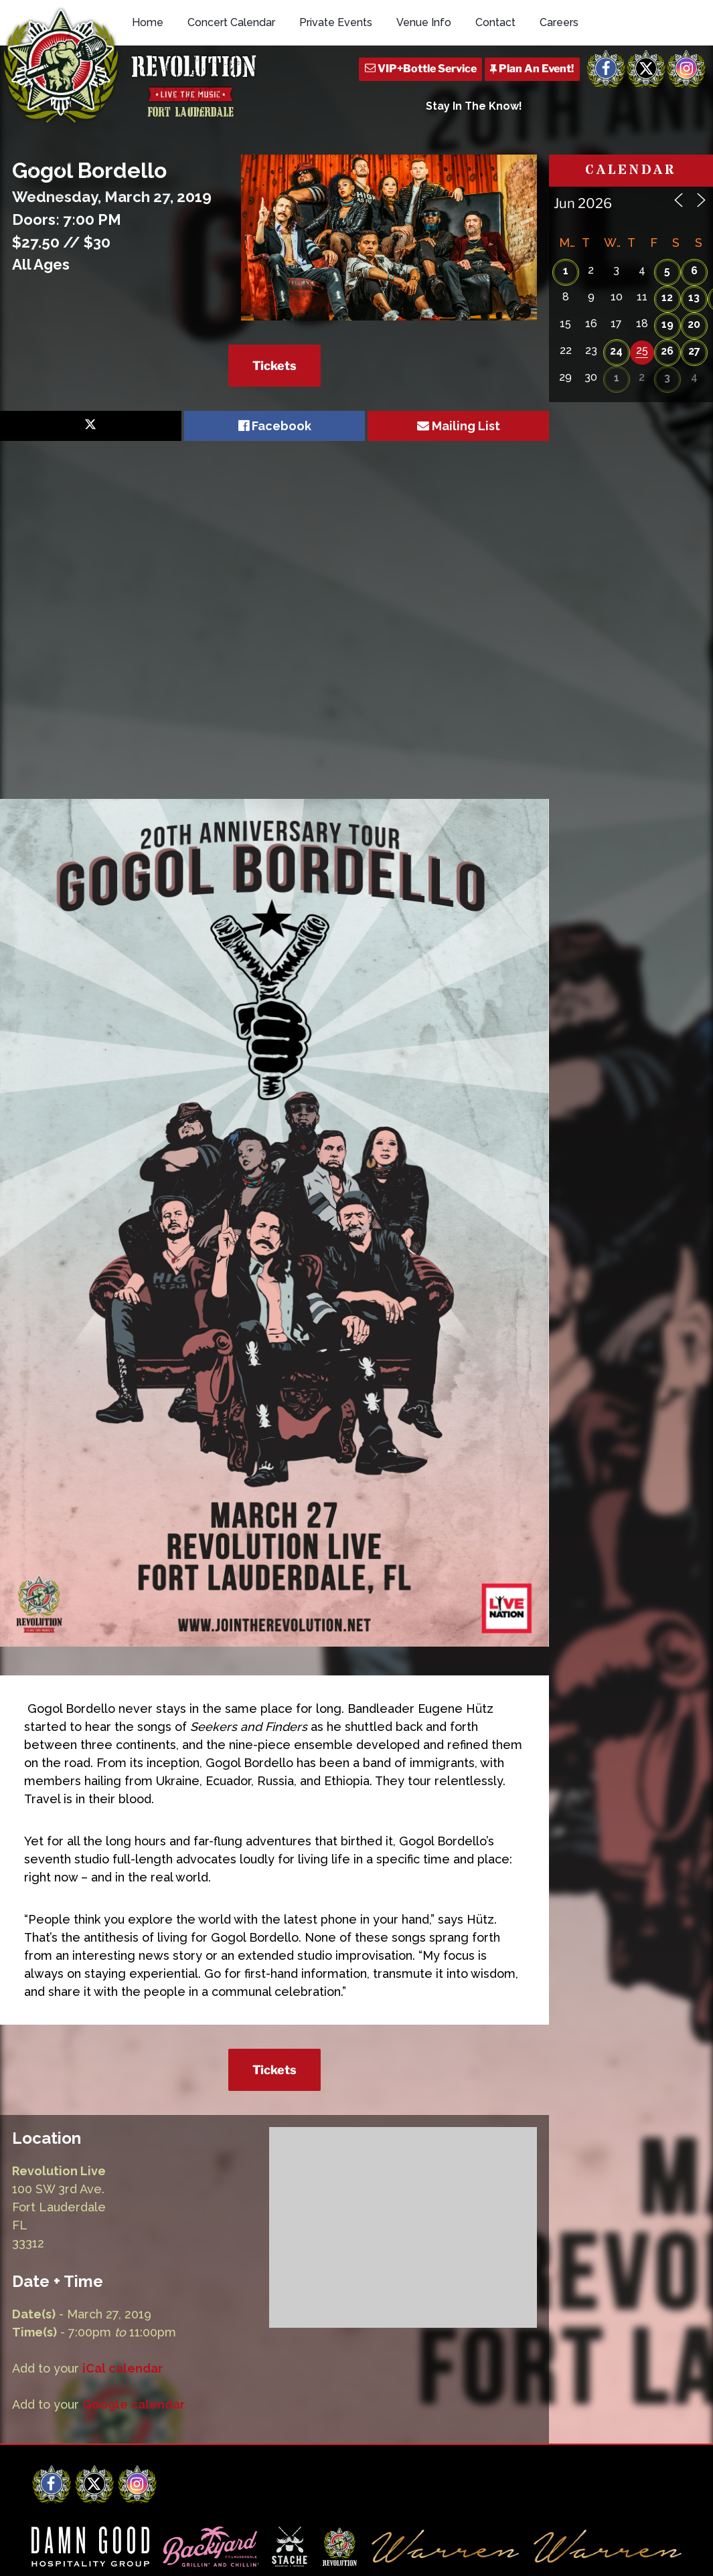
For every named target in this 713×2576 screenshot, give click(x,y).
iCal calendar (122, 2368)
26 (667, 351)
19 (667, 324)
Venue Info (423, 22)
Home (147, 22)
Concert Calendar (231, 22)
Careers (559, 22)
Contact (495, 22)
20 (694, 324)
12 (667, 297)
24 (616, 351)
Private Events (335, 22)
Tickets (274, 366)
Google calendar (133, 2404)
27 (694, 351)
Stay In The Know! (474, 106)
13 (694, 297)
